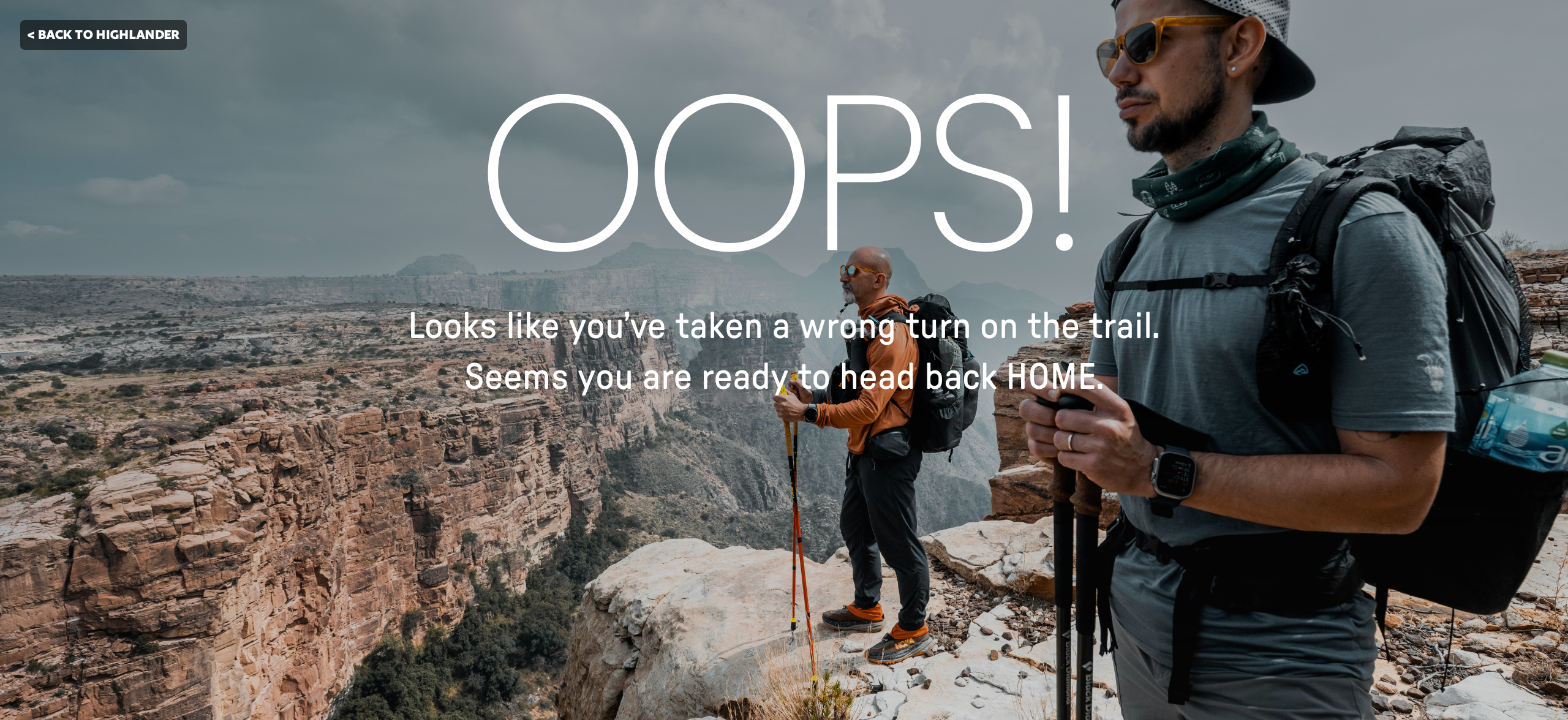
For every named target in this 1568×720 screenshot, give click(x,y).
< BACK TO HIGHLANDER (103, 34)
